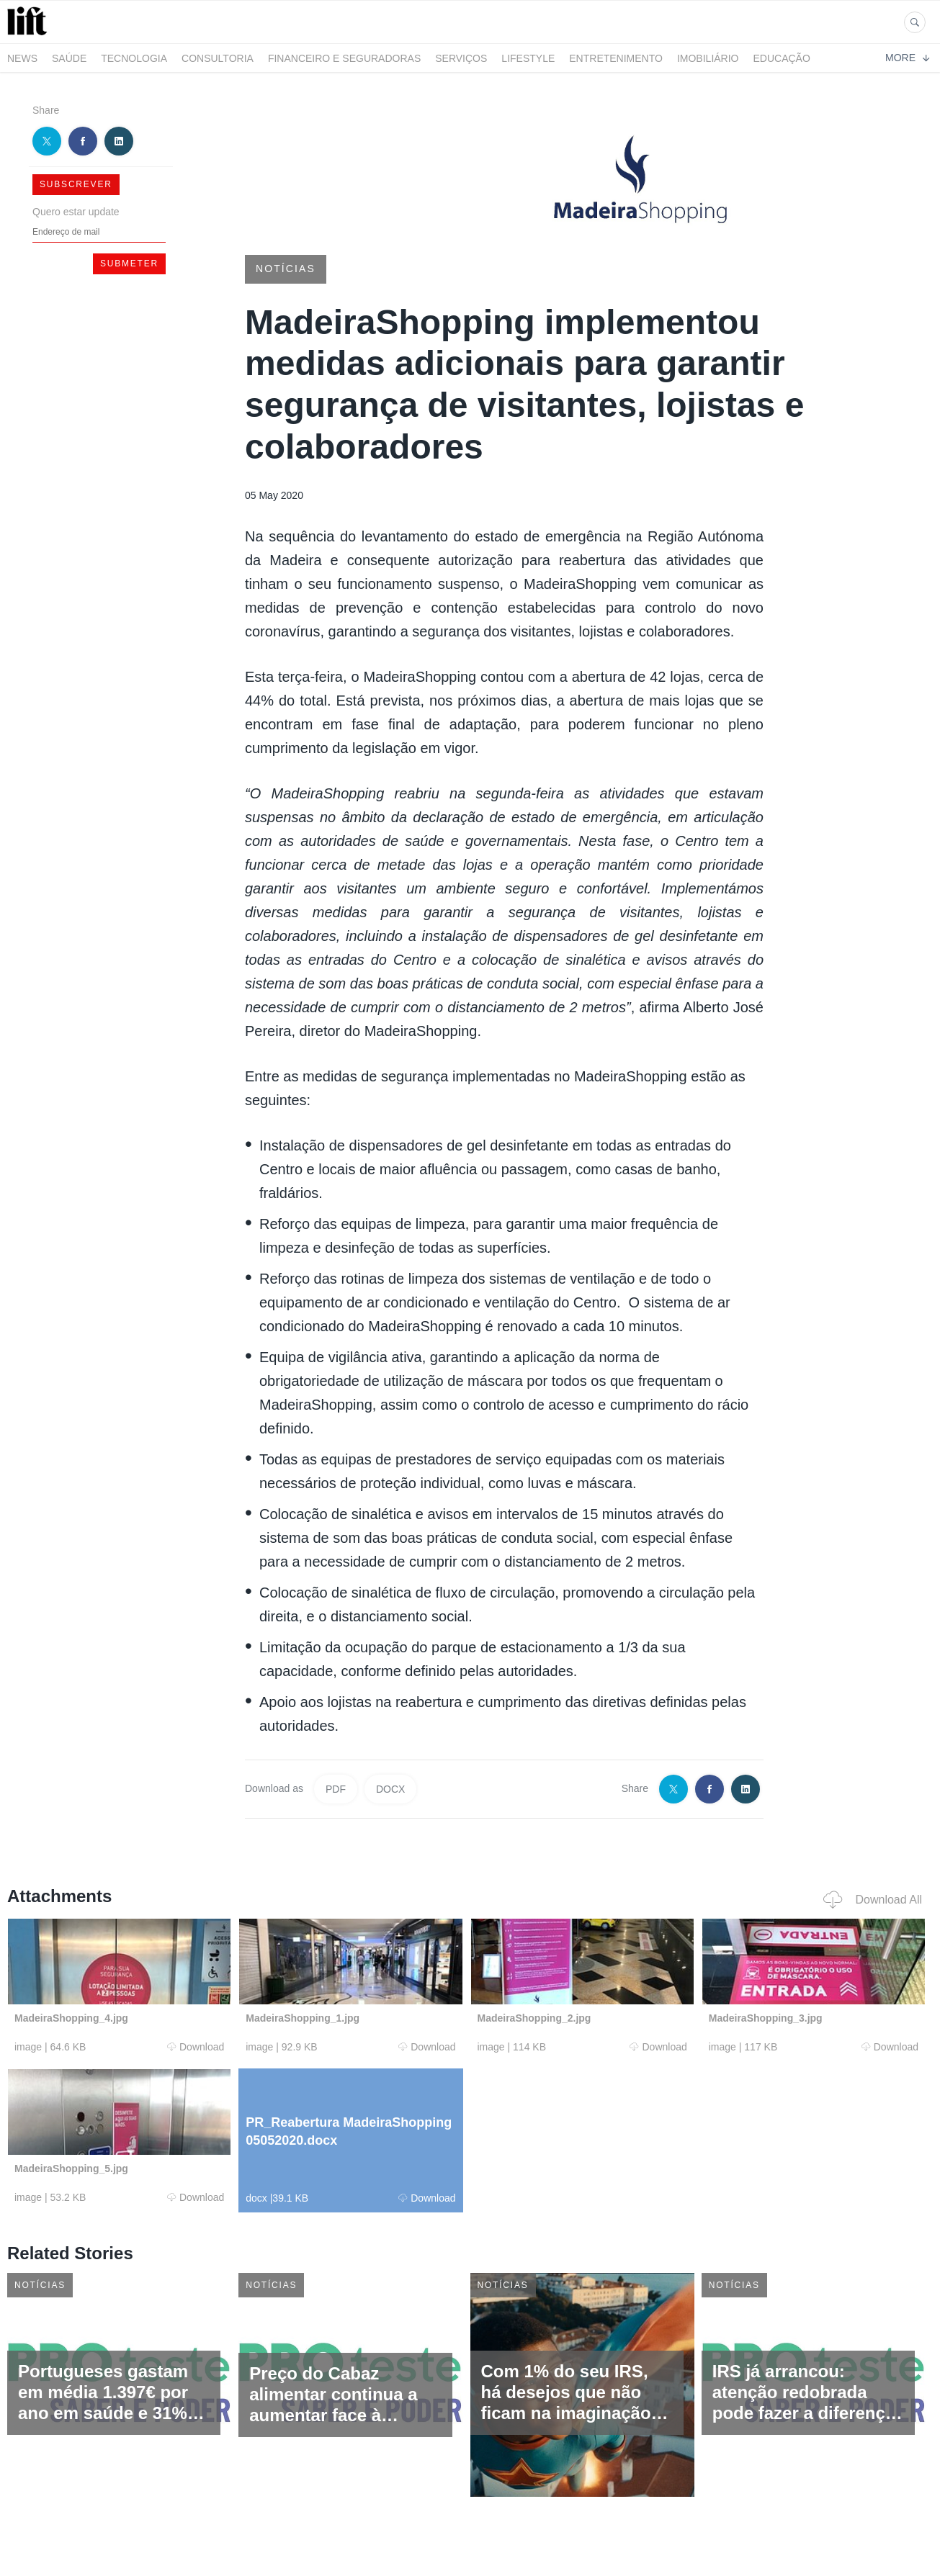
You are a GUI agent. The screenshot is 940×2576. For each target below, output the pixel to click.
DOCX (390, 1789)
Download (195, 2047)
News (22, 58)
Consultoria (218, 58)
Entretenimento (616, 58)
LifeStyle (528, 58)
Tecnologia (134, 58)
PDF (336, 1789)
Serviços (461, 58)
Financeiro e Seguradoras (344, 58)
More (907, 57)
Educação (781, 58)
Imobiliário (708, 58)
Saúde (69, 58)
